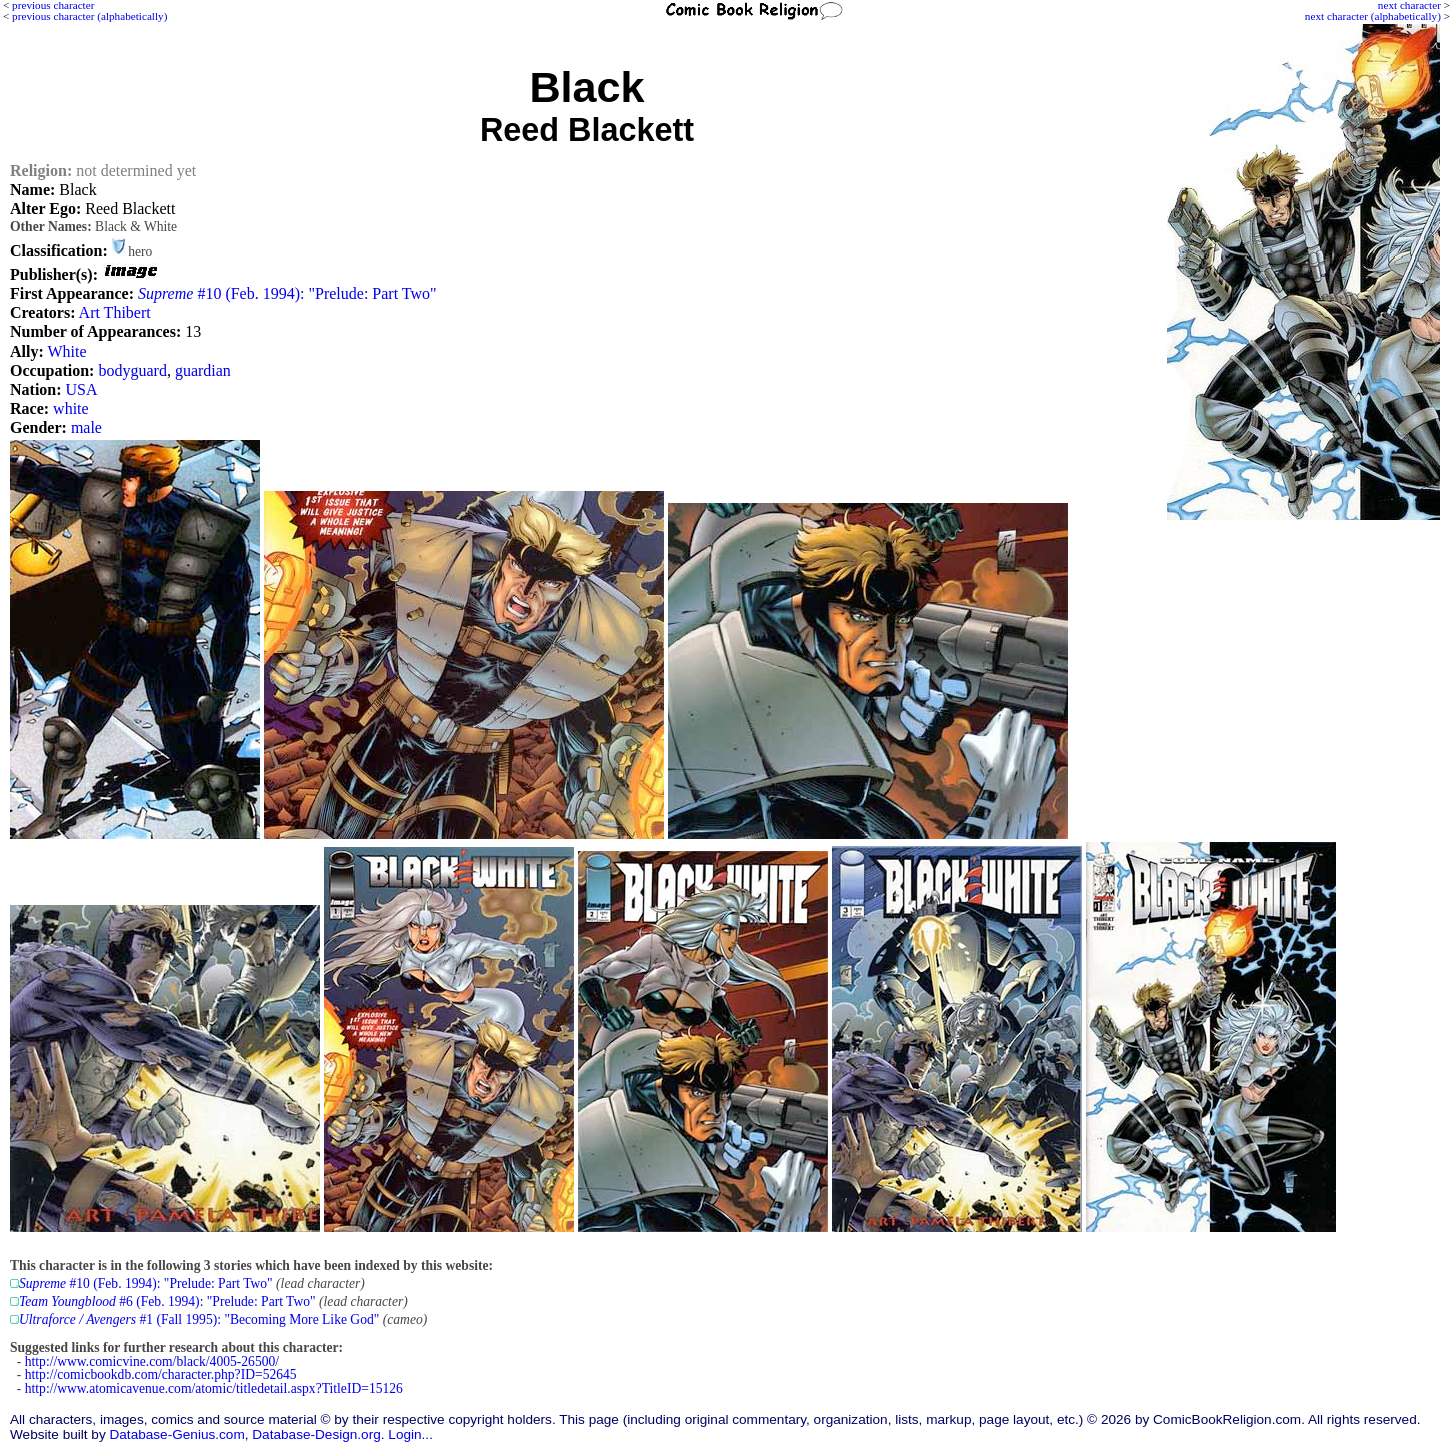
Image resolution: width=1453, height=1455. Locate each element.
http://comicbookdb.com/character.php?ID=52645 (161, 1374)
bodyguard (132, 370)
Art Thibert (115, 312)
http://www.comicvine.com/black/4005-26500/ (152, 1361)
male (86, 427)
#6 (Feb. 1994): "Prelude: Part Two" (167, 1301)
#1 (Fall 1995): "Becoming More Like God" (199, 1319)
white (71, 408)
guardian (203, 370)
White (67, 351)
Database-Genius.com (176, 1434)
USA (82, 389)
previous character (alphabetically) (89, 16)
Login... (410, 1434)
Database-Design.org (316, 1434)
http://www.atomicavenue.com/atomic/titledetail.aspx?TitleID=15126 (214, 1388)
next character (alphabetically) (1373, 16)
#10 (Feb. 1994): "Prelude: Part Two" (287, 293)
